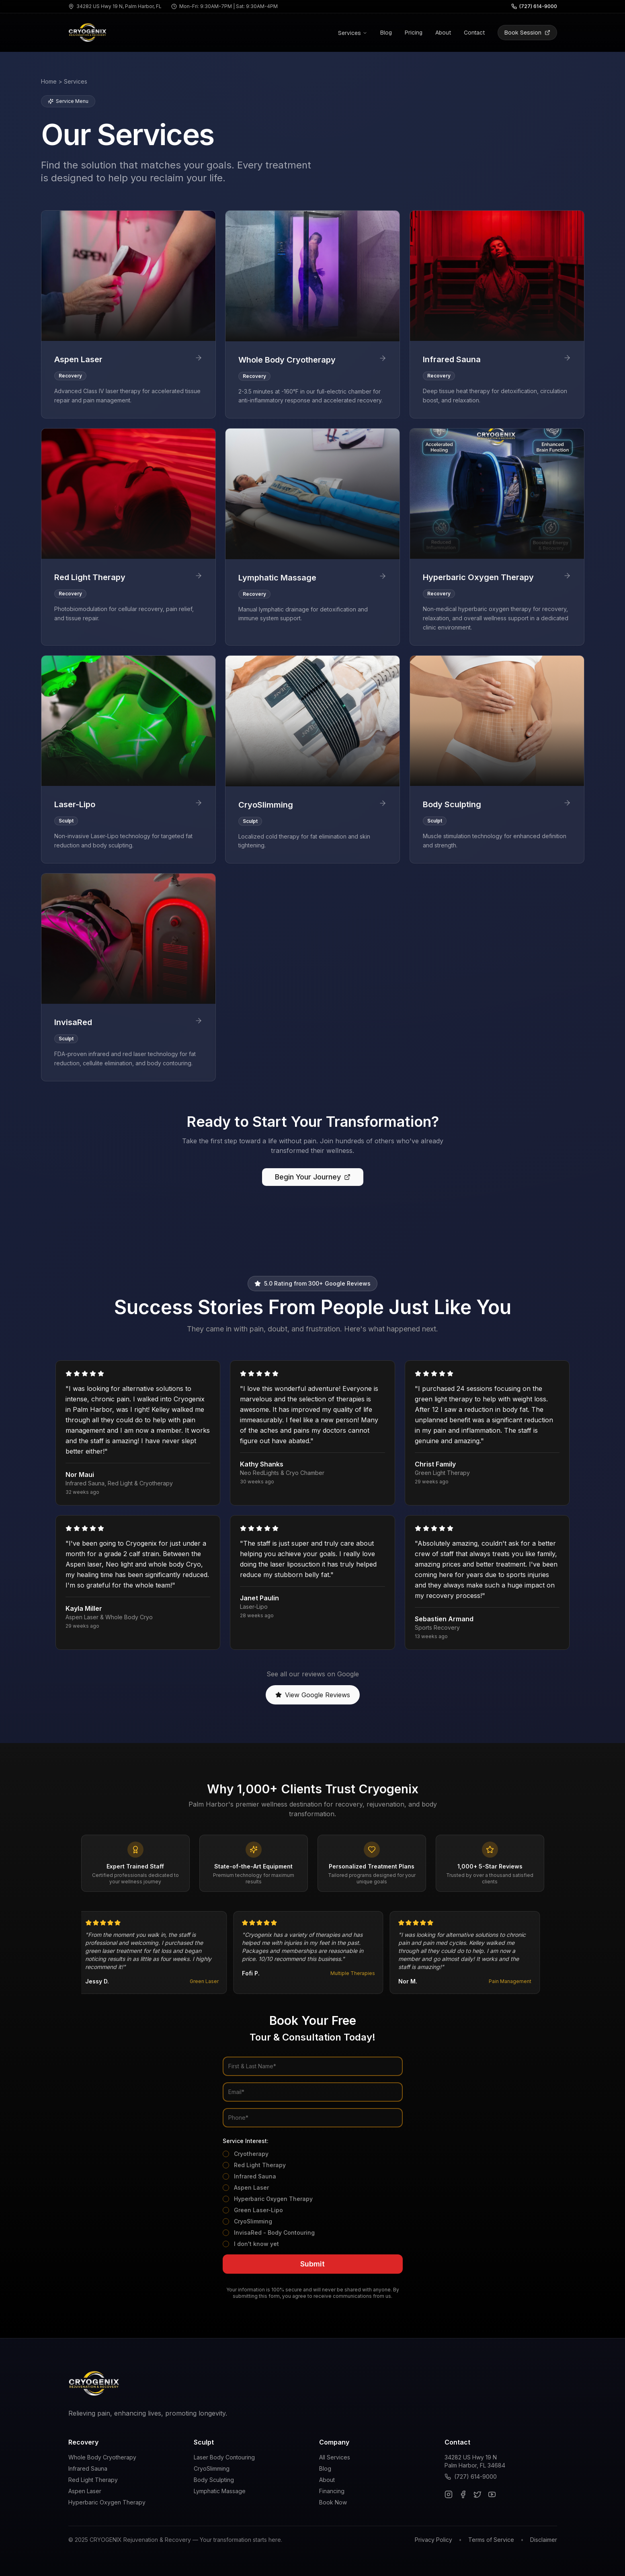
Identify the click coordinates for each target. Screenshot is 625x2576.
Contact (474, 32)
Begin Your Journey (312, 1177)
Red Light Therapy (260, 2165)
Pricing (413, 32)
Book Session (527, 32)
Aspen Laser (251, 2187)
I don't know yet (256, 2243)
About (443, 32)
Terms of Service (491, 2539)
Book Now (333, 2502)
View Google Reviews (312, 1695)
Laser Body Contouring (224, 2457)
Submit (312, 2264)
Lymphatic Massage (220, 2491)
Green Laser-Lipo (258, 2210)
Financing (331, 2491)
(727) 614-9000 (475, 2476)
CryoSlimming (253, 2221)
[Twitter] (477, 2494)
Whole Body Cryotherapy (102, 2457)
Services (352, 33)
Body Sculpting (214, 2479)
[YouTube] (492, 2494)
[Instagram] (449, 2494)
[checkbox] (226, 2154)
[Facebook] (463, 2494)
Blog (386, 32)
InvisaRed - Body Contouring (274, 2232)
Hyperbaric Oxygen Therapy (273, 2198)
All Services (334, 2457)
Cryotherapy (251, 2153)
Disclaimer (543, 2539)
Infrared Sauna (255, 2176)
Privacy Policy (433, 2539)
